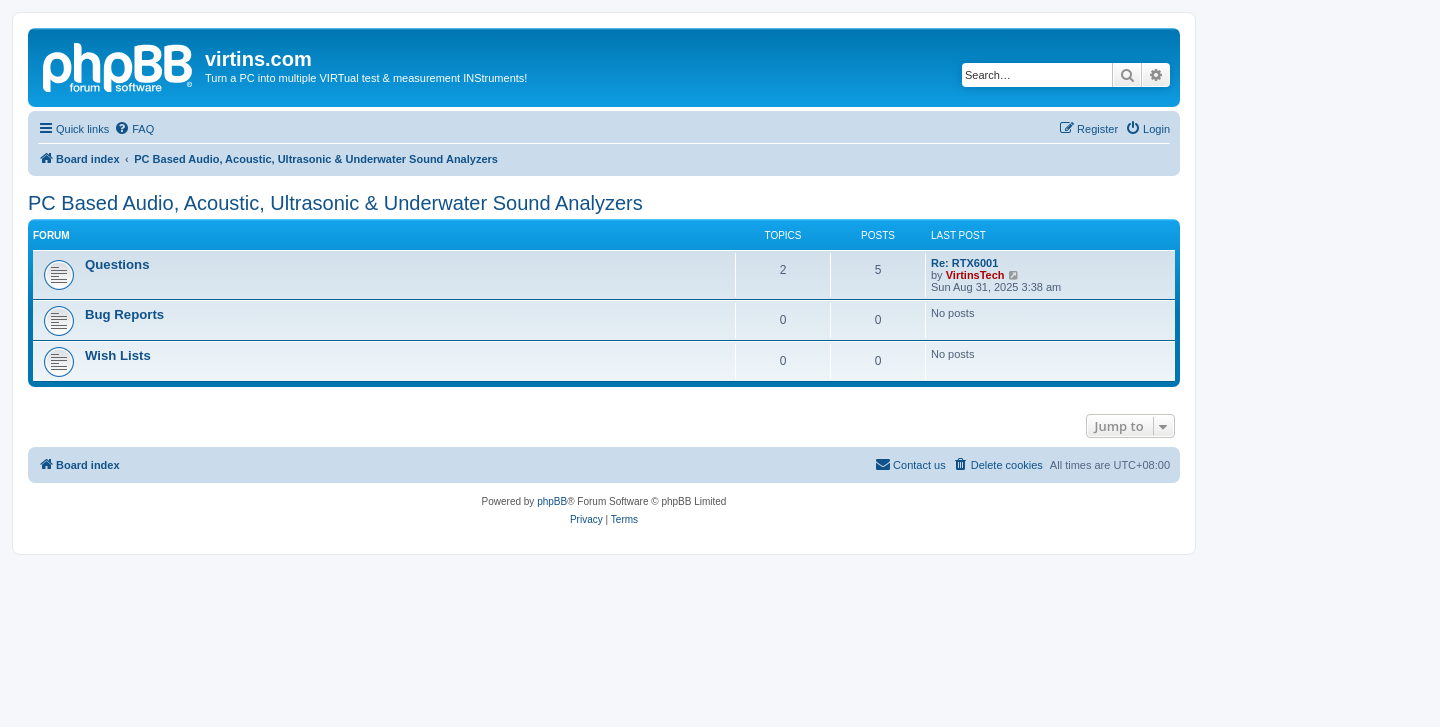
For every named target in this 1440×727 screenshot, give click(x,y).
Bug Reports (124, 314)
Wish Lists (118, 355)
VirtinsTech (975, 275)
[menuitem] (134, 129)
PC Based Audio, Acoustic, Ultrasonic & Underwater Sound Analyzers (335, 203)
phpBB (552, 501)
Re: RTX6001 (964, 263)
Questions (117, 264)
